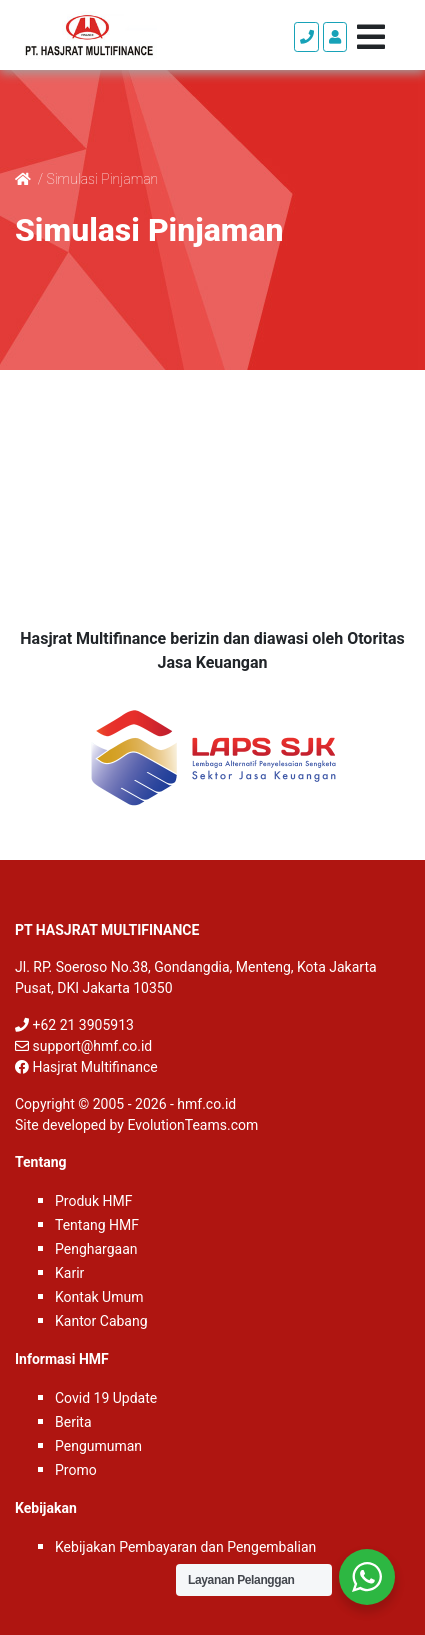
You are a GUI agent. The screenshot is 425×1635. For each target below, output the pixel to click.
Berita (73, 1422)
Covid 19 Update (106, 1398)
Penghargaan (96, 1249)
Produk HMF (94, 1201)
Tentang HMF (97, 1225)
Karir (69, 1273)
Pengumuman (98, 1446)
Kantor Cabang (101, 1321)
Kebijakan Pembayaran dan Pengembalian (185, 1547)
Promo (76, 1470)
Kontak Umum (99, 1297)
